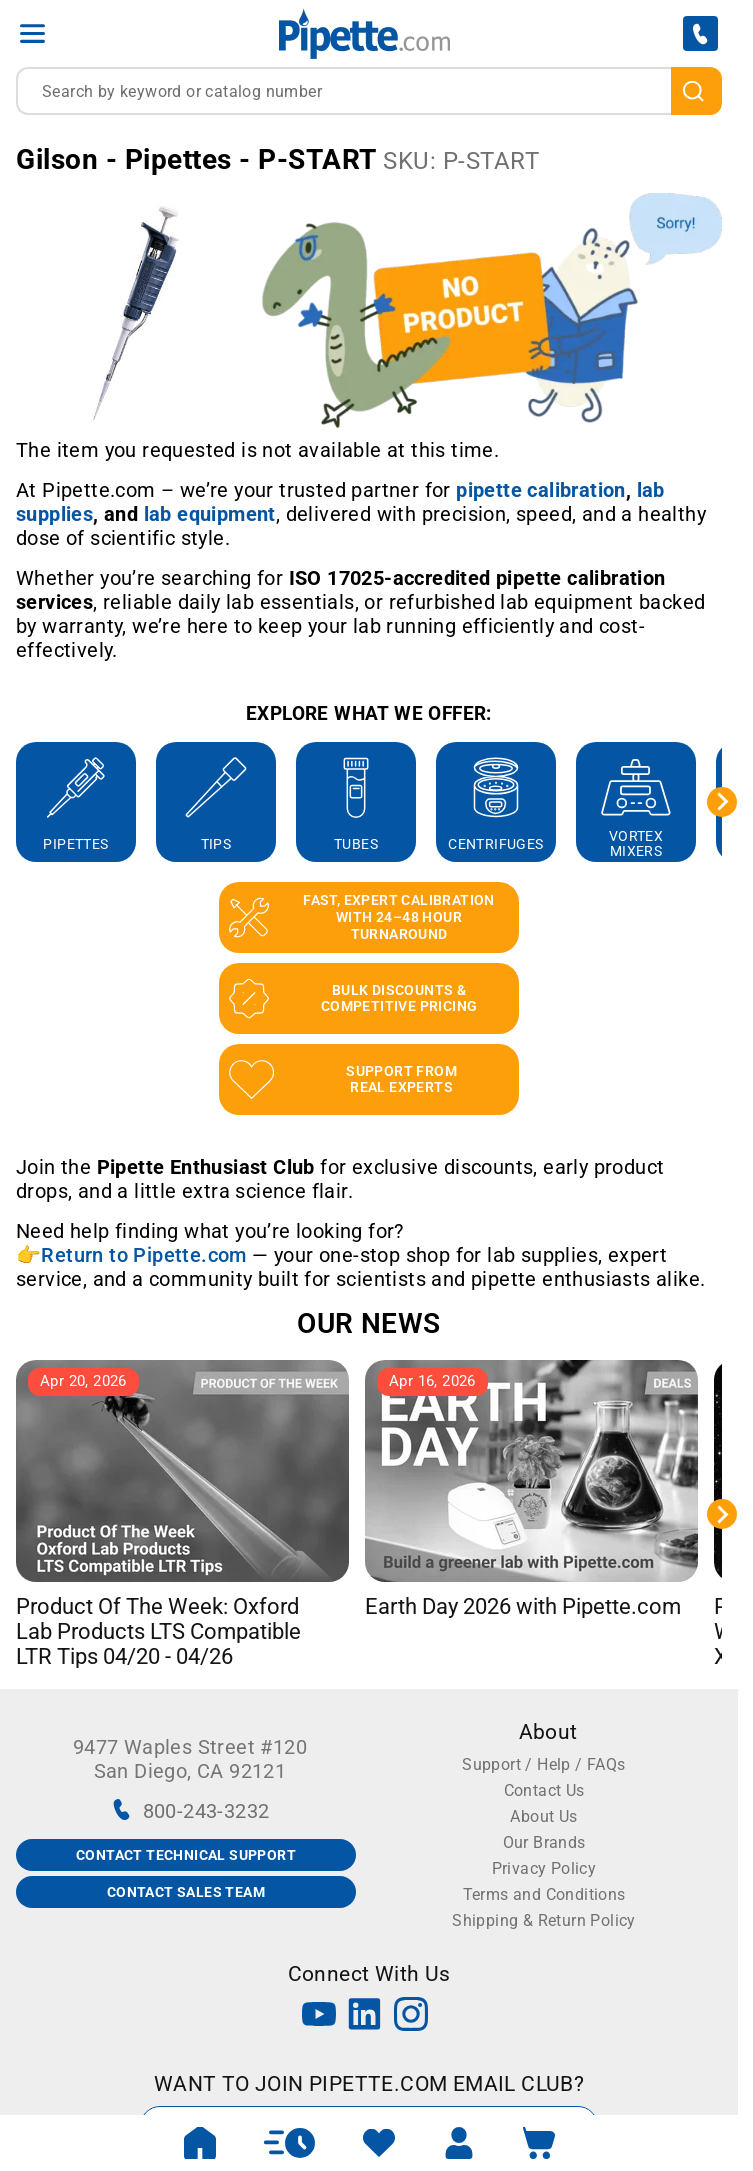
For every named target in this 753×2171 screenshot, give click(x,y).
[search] (696, 91)
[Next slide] (722, 802)
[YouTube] (319, 2016)
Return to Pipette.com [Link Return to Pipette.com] (143, 1255)
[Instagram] (411, 2016)
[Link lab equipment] (210, 514)
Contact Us (544, 1790)
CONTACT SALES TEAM (186, 1892)
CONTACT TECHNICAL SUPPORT (186, 1855)
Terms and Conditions (544, 1894)
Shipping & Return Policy (544, 1920)
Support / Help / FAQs (543, 1764)
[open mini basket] (539, 2143)
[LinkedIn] (365, 2016)
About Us (543, 1816)
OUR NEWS (368, 1323)
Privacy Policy (544, 1868)
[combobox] (369, 91)
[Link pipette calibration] (541, 490)
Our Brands (544, 1842)
